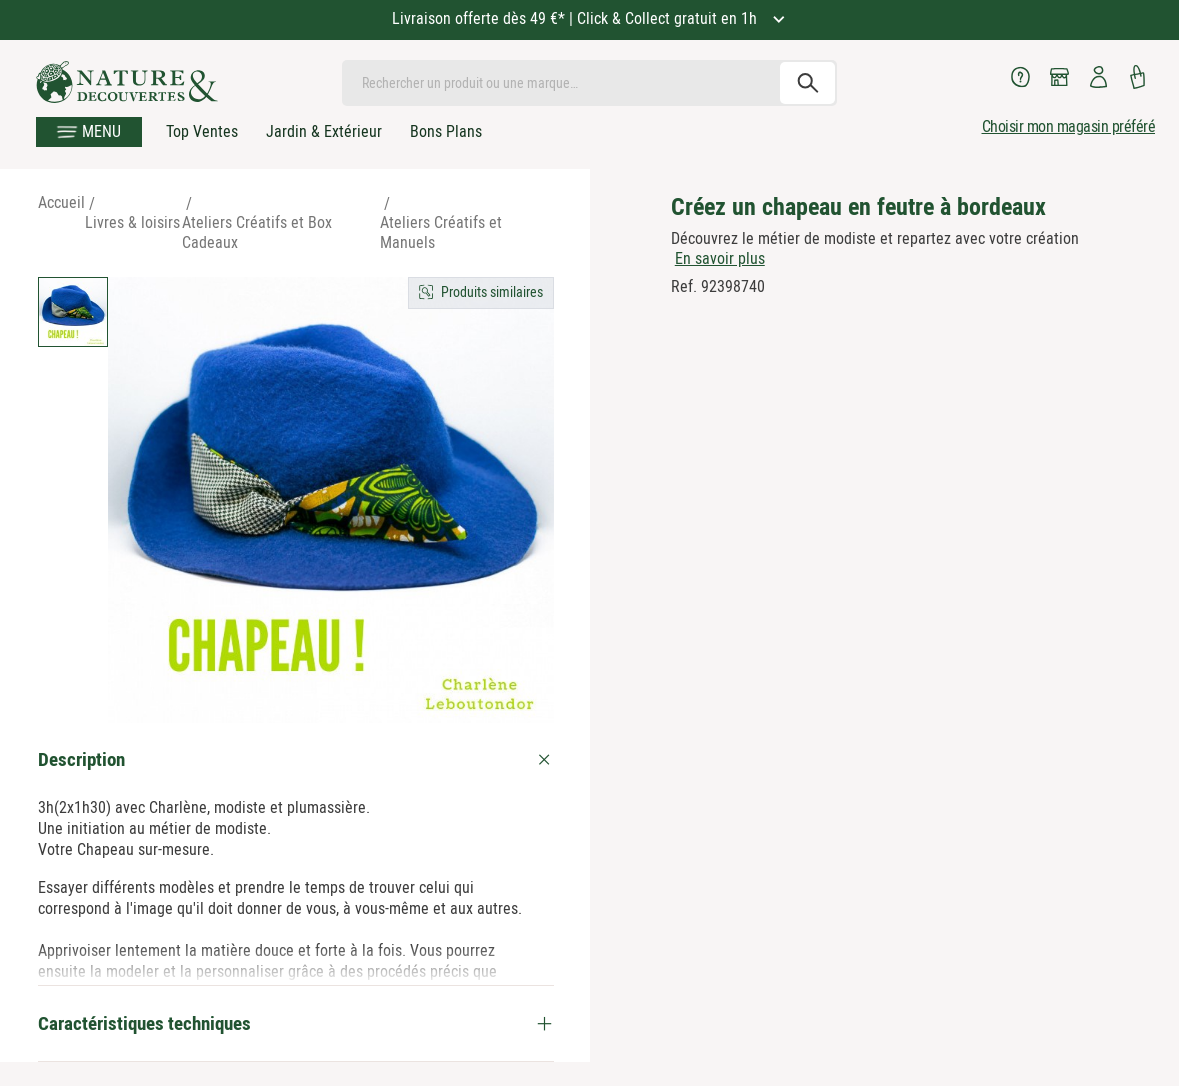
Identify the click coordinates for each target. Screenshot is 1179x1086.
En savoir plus (720, 258)
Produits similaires (492, 292)
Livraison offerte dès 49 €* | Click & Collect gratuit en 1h (576, 18)
